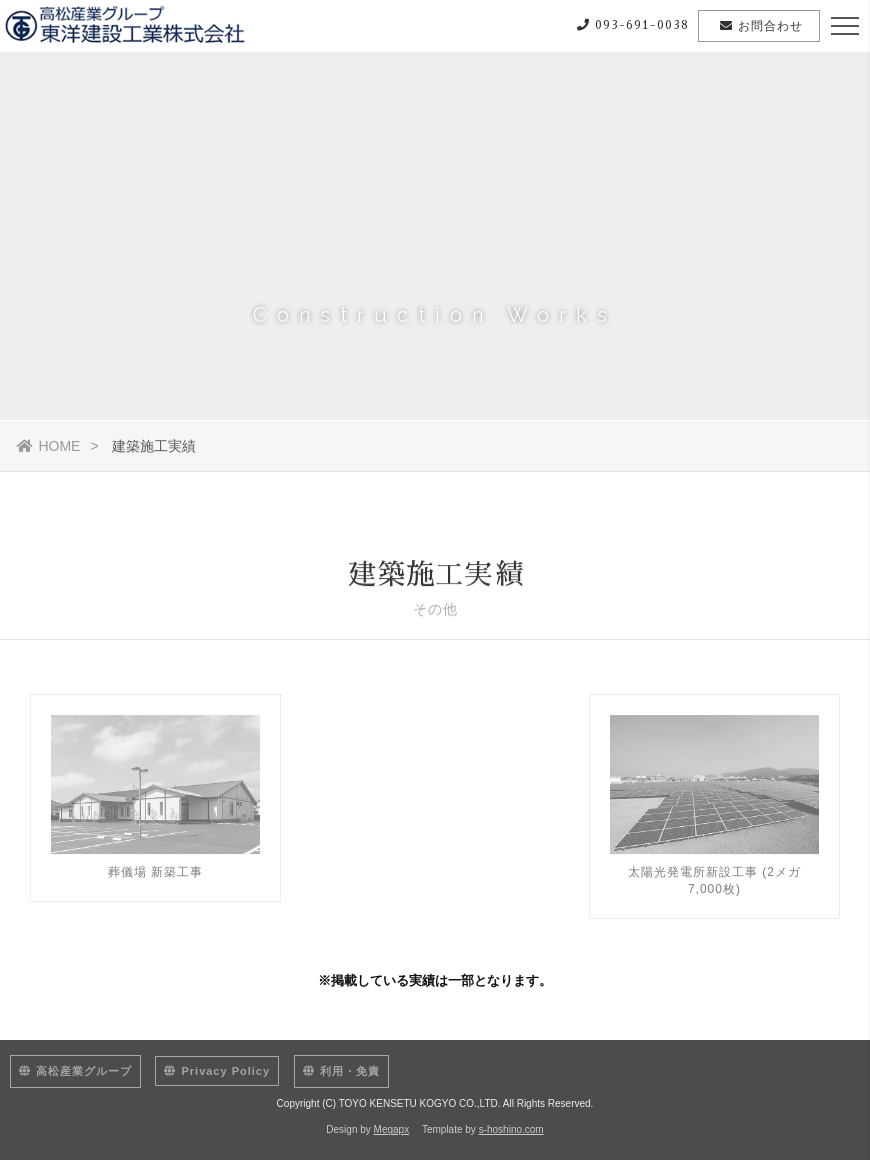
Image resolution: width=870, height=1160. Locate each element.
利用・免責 (341, 1071)
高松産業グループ (75, 1071)
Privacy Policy (217, 1071)
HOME (48, 446)
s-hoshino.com (511, 1129)
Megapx (392, 1129)
